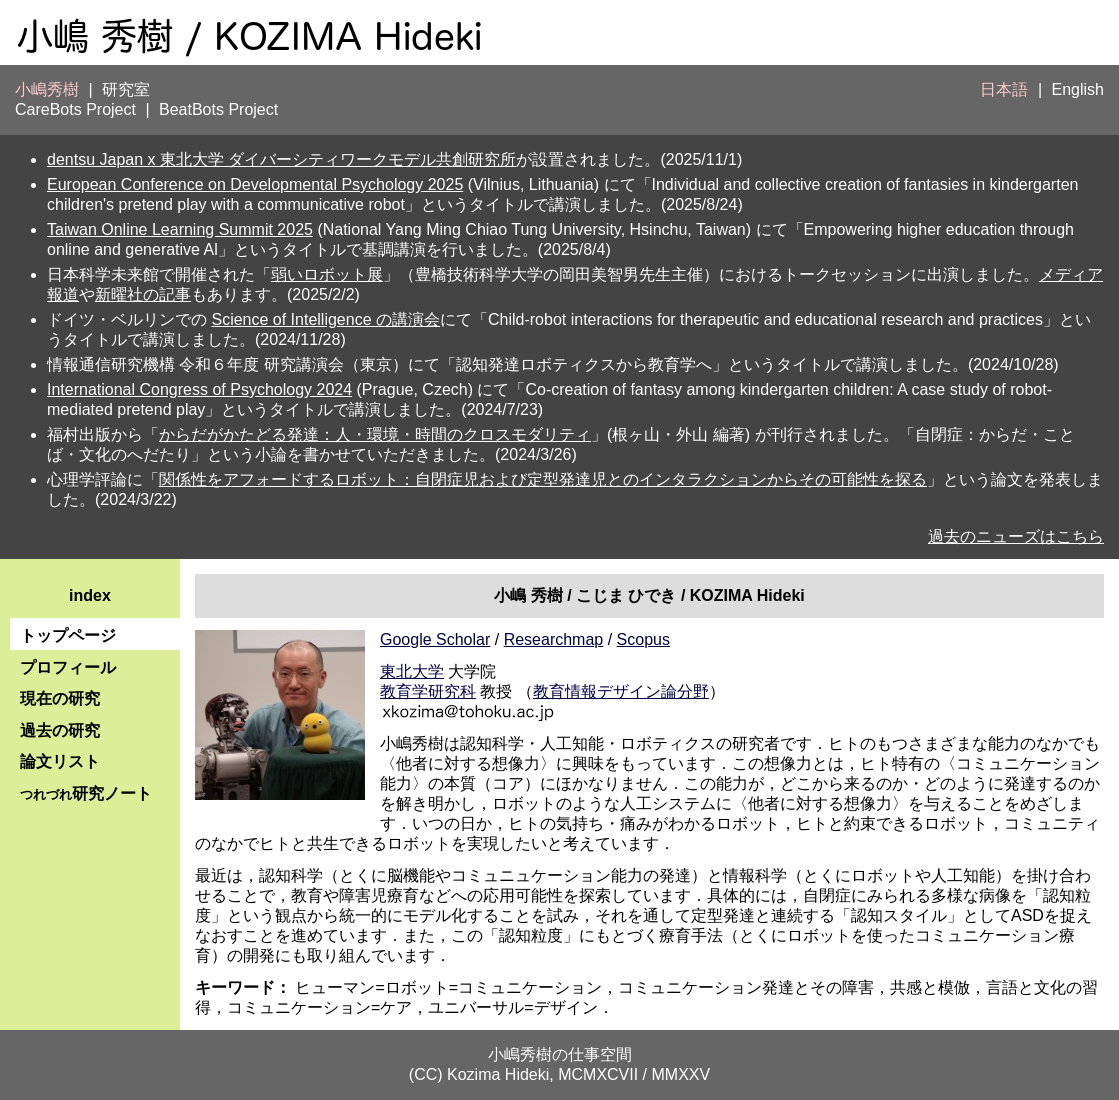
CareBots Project (75, 109)
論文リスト (60, 761)
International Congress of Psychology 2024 (199, 389)
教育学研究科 (428, 691)
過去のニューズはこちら (1016, 536)
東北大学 (412, 671)
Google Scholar (435, 639)
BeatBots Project (218, 109)
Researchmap (554, 639)
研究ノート (86, 793)
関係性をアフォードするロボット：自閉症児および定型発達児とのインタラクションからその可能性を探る (543, 479)
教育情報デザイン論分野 (621, 691)
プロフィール (68, 667)
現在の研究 (60, 698)
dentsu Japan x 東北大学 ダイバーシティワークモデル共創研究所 (281, 159)
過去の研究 (60, 730)
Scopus (643, 639)
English (1078, 89)
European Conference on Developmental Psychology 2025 (255, 184)
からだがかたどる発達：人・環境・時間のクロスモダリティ (375, 434)
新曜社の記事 (143, 294)
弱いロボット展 (327, 274)
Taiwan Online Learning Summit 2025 (180, 229)
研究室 (126, 89)
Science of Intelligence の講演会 (325, 319)
